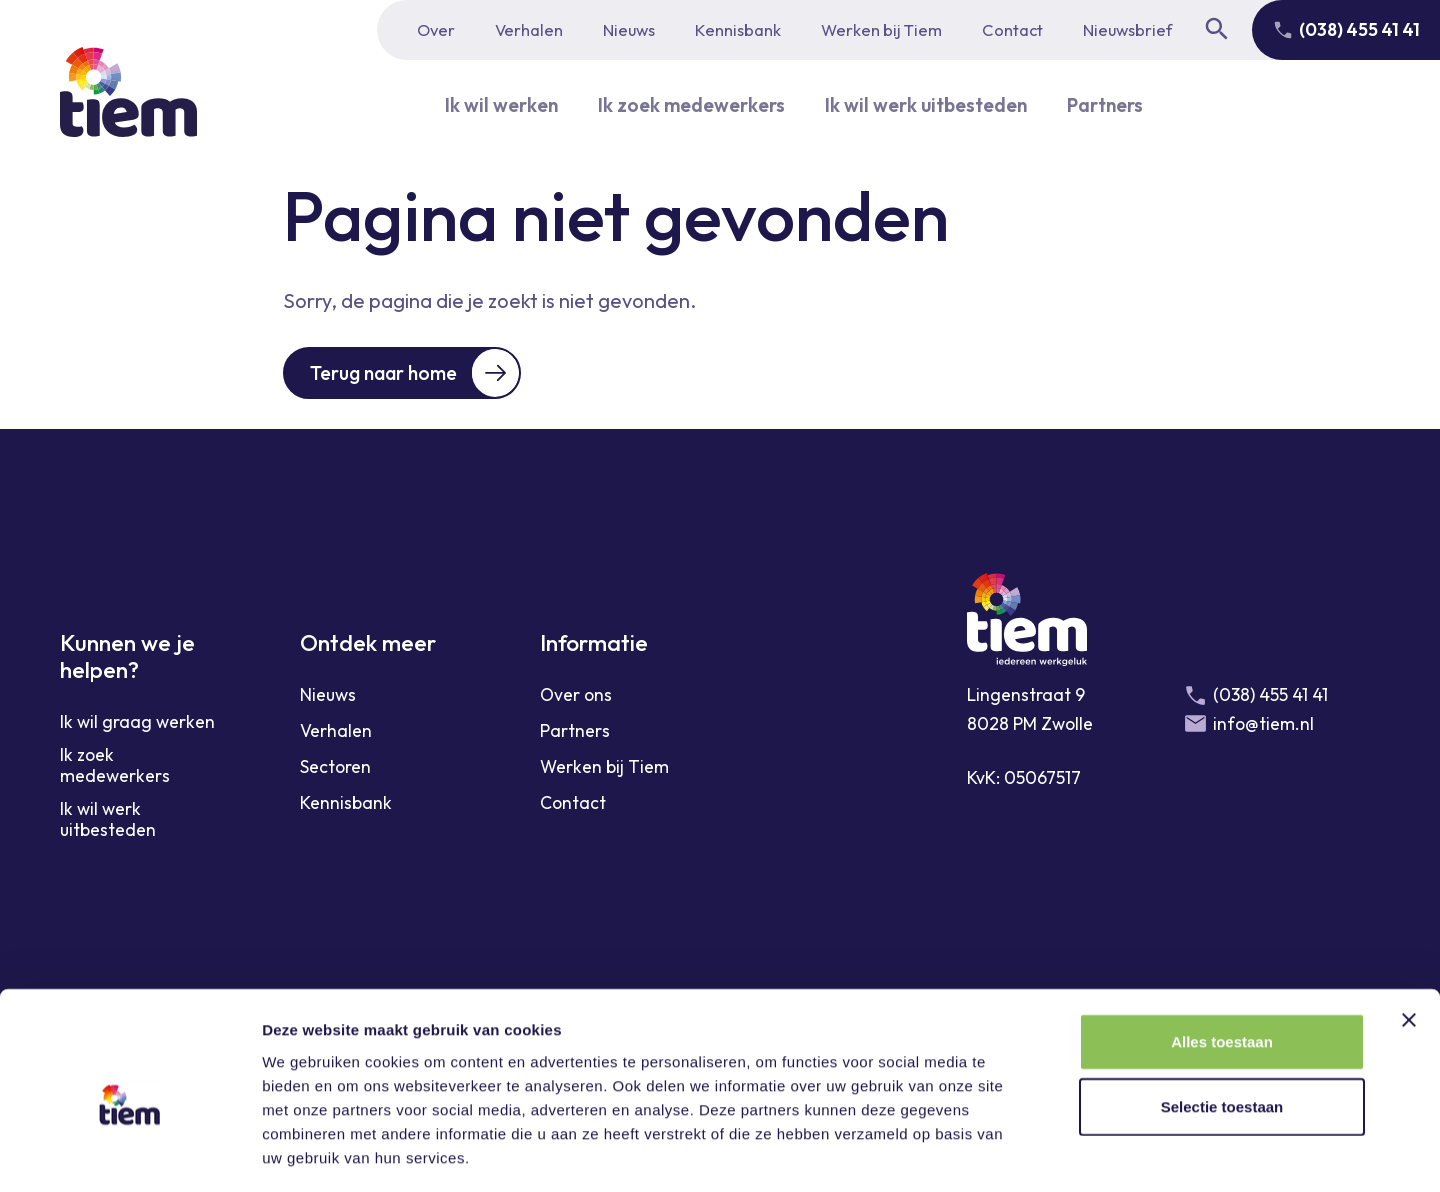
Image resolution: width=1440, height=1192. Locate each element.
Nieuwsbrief (1127, 29)
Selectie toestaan (1222, 1021)
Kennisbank (738, 29)
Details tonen (1080, 1152)
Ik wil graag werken (137, 723)
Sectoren (335, 768)
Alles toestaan (1222, 955)
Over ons (576, 696)
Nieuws (629, 29)
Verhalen (529, 29)
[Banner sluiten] (1409, 934)
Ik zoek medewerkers (685, 104)
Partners (1117, 104)
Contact (1012, 29)
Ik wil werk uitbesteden (929, 104)
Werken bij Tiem (881, 29)
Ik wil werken (488, 104)
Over (436, 29)
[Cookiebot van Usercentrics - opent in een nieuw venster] (129, 1153)
